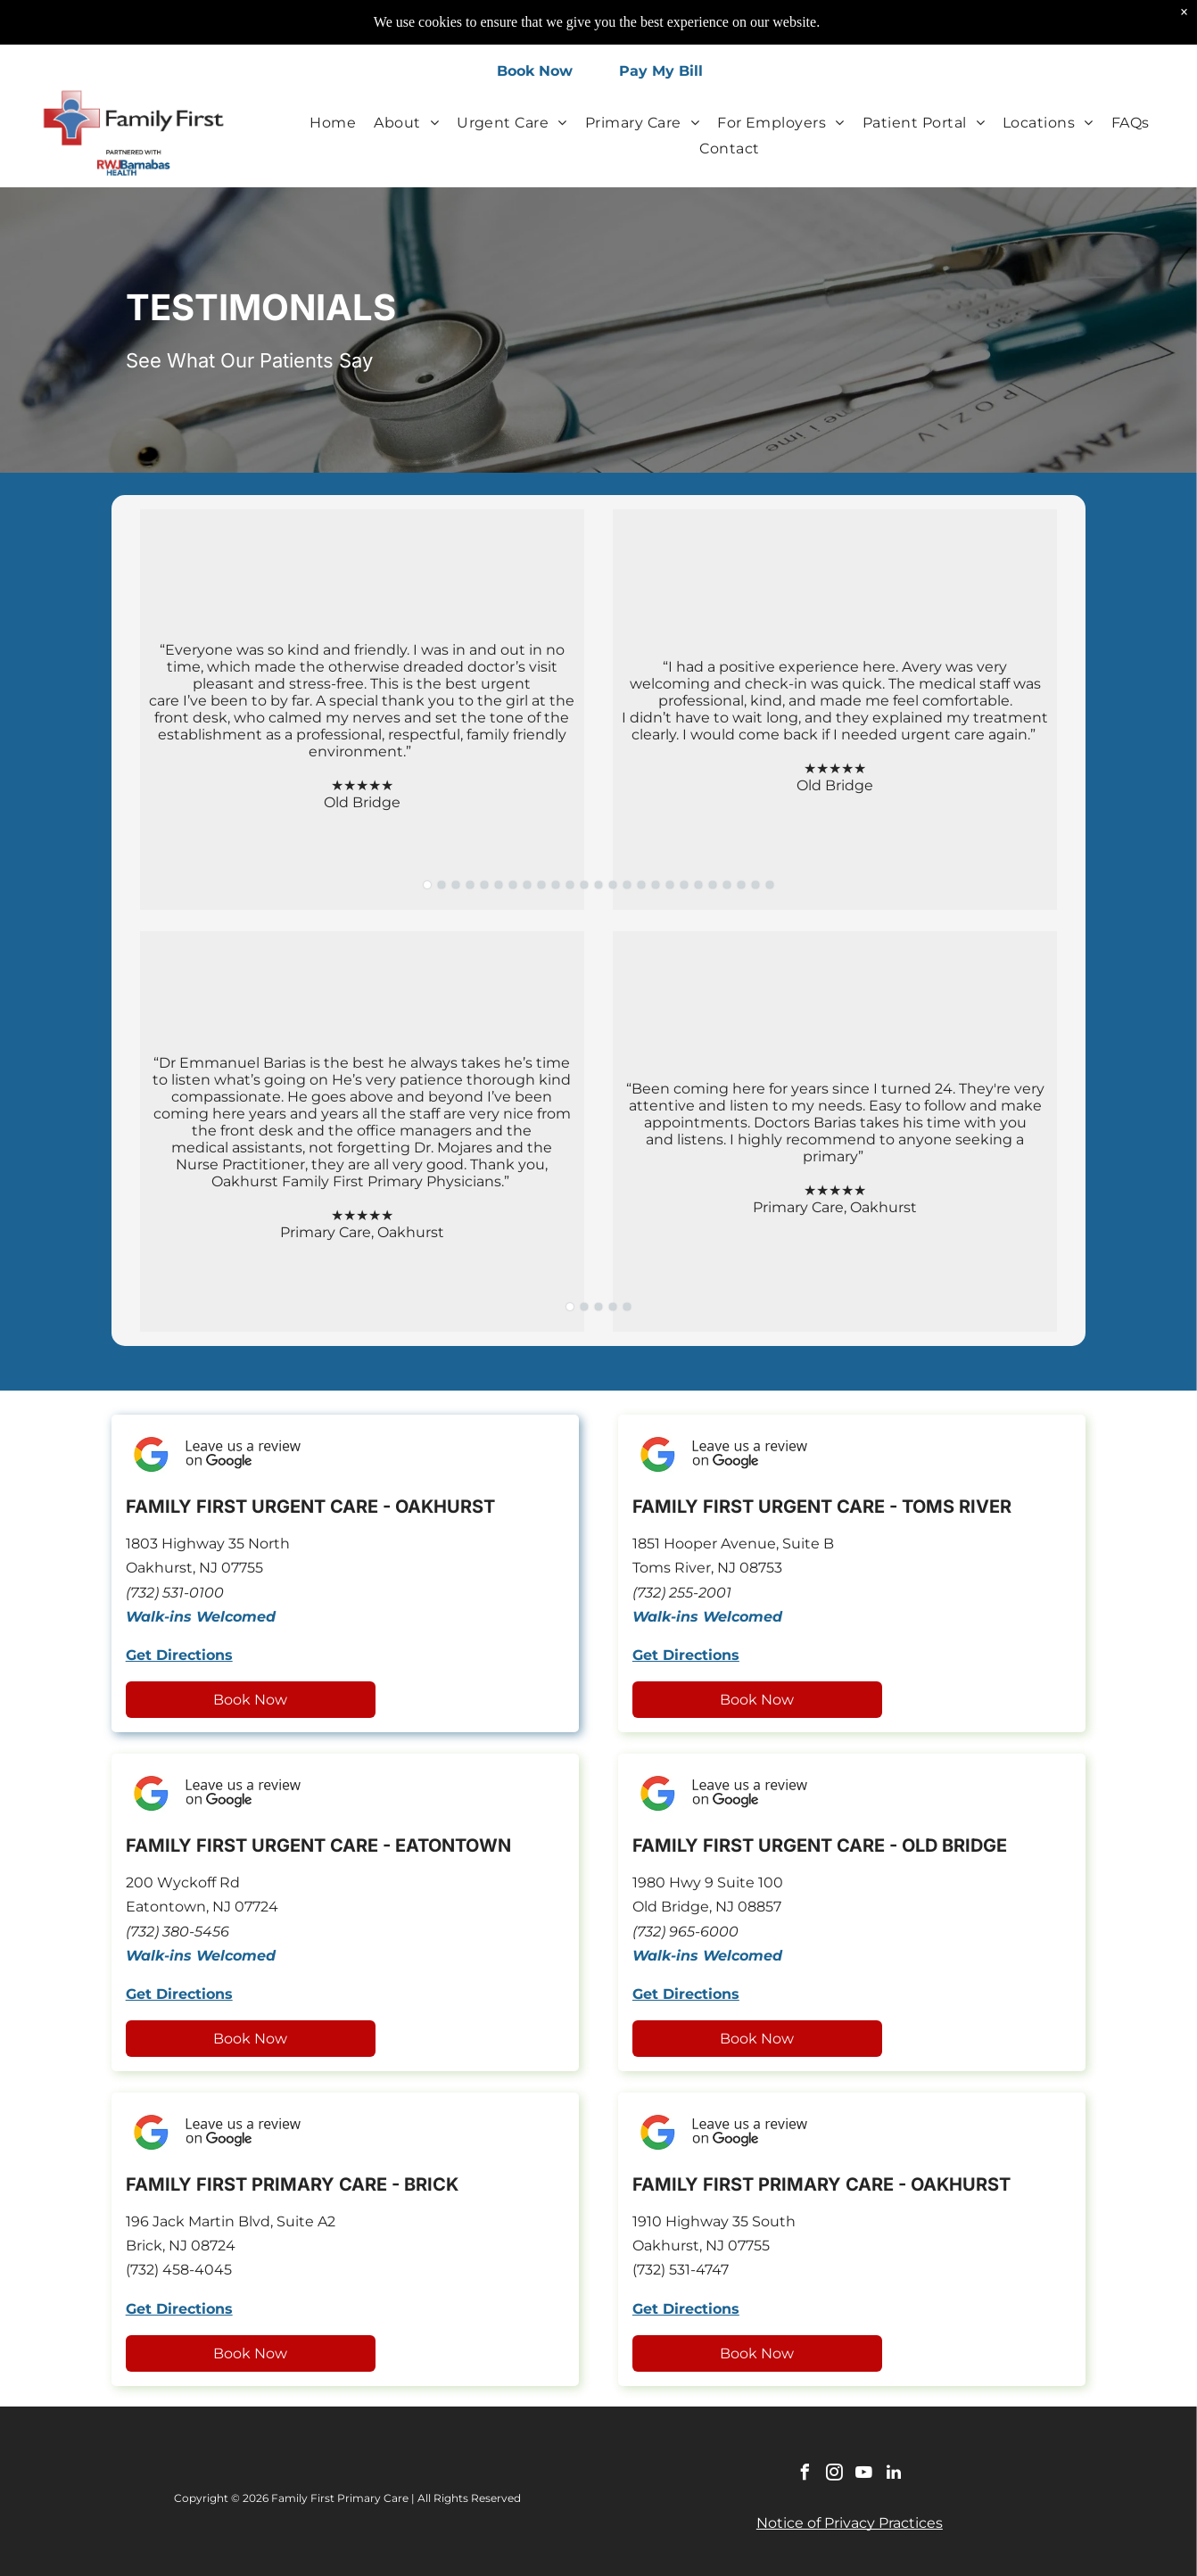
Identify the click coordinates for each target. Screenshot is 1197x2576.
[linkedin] (893, 2474)
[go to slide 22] (727, 884)
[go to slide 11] (570, 884)
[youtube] (864, 2474)
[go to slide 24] (755, 884)
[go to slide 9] (541, 884)
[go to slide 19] (684, 884)
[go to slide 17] (655, 884)
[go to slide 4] (470, 884)
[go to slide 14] (612, 884)
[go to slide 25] (769, 884)
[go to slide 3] (455, 884)
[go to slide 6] (498, 884)
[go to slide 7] (512, 884)
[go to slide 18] (669, 884)
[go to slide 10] (555, 884)
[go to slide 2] (441, 884)
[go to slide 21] (712, 884)
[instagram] (834, 2474)
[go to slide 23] (741, 884)
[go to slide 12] (584, 884)
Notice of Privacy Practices (849, 2522)
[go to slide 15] (627, 884)
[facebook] (805, 2474)
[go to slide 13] (598, 884)
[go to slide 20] (698, 884)
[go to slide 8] (527, 884)
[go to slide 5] (484, 884)
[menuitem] (333, 122)
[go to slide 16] (641, 884)
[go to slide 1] (427, 884)
